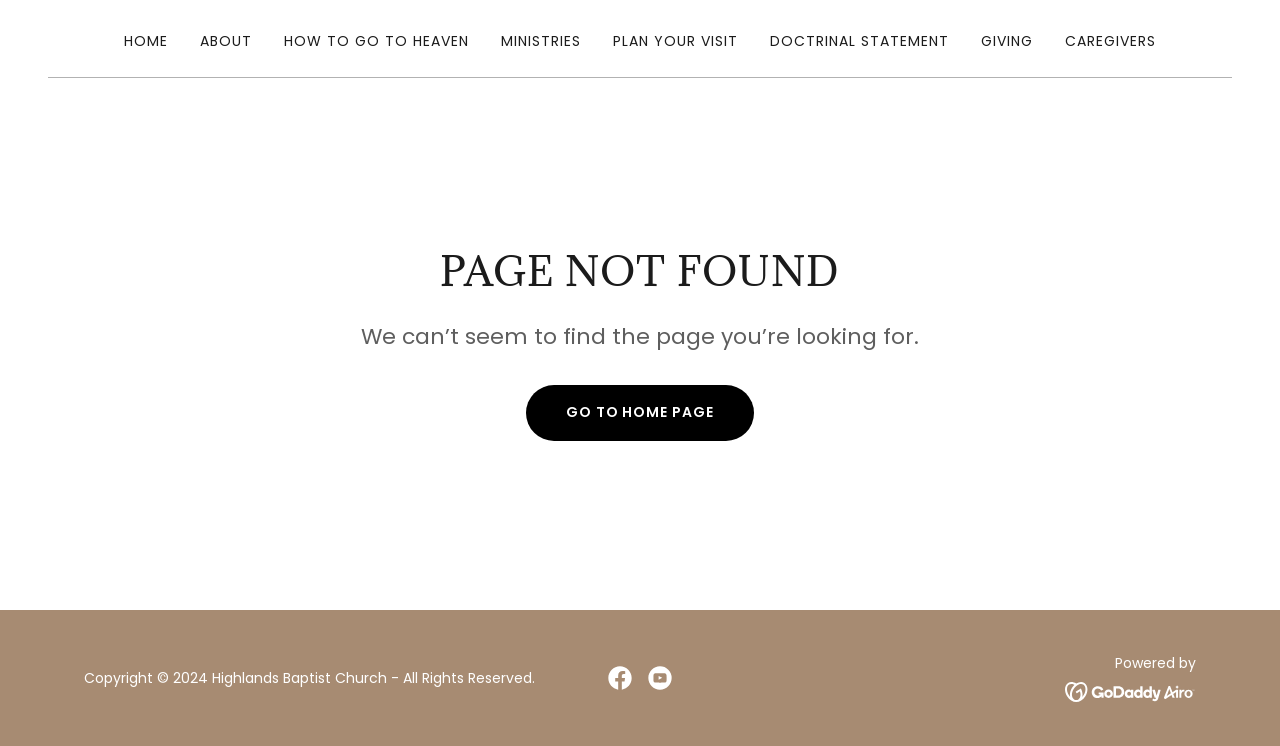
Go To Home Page (640, 412)
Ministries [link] (541, 41)
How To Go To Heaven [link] (376, 41)
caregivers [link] (1110, 41)
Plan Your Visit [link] (675, 41)
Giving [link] (1007, 41)
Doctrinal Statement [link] (859, 41)
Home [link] (146, 41)
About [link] (226, 41)
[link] (620, 678)
